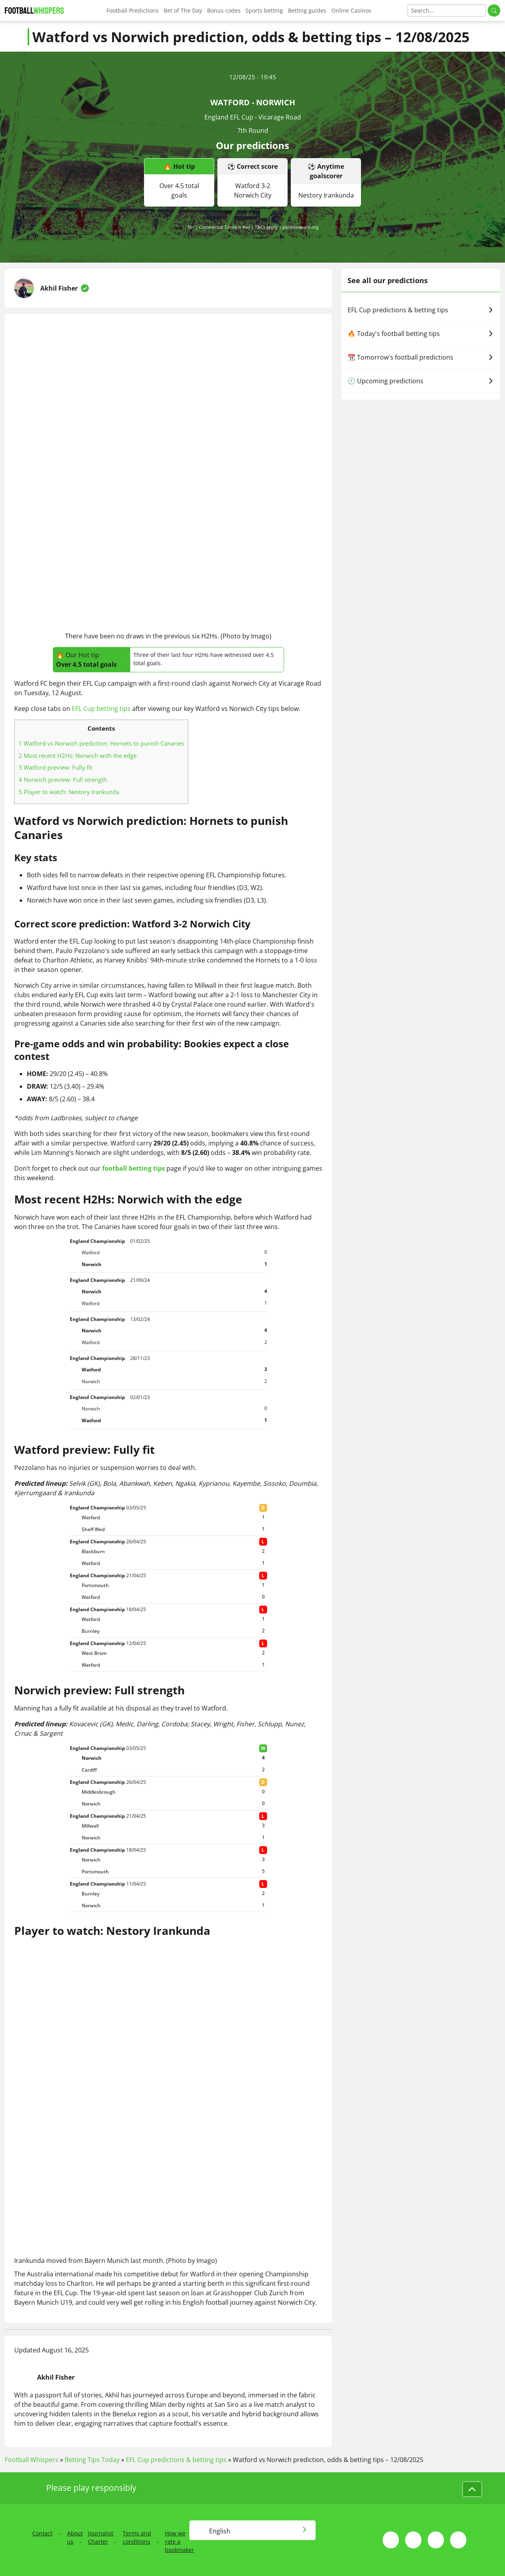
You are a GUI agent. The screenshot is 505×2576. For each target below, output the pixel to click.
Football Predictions (133, 10)
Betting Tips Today (92, 2459)
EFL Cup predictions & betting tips (421, 310)
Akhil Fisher (59, 288)
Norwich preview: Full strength (63, 779)
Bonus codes (224, 10)
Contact (42, 2533)
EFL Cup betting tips (101, 708)
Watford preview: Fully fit (55, 767)
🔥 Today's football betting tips (421, 333)
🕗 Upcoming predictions (421, 381)
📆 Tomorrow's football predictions (421, 357)
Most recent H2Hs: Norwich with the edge (78, 755)
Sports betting (264, 10)
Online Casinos (351, 10)
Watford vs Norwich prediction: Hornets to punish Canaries (101, 743)
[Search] (447, 10)
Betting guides (307, 10)
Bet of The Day (183, 10)
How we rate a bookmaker (179, 2541)
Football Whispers (31, 2459)
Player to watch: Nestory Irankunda (69, 792)
